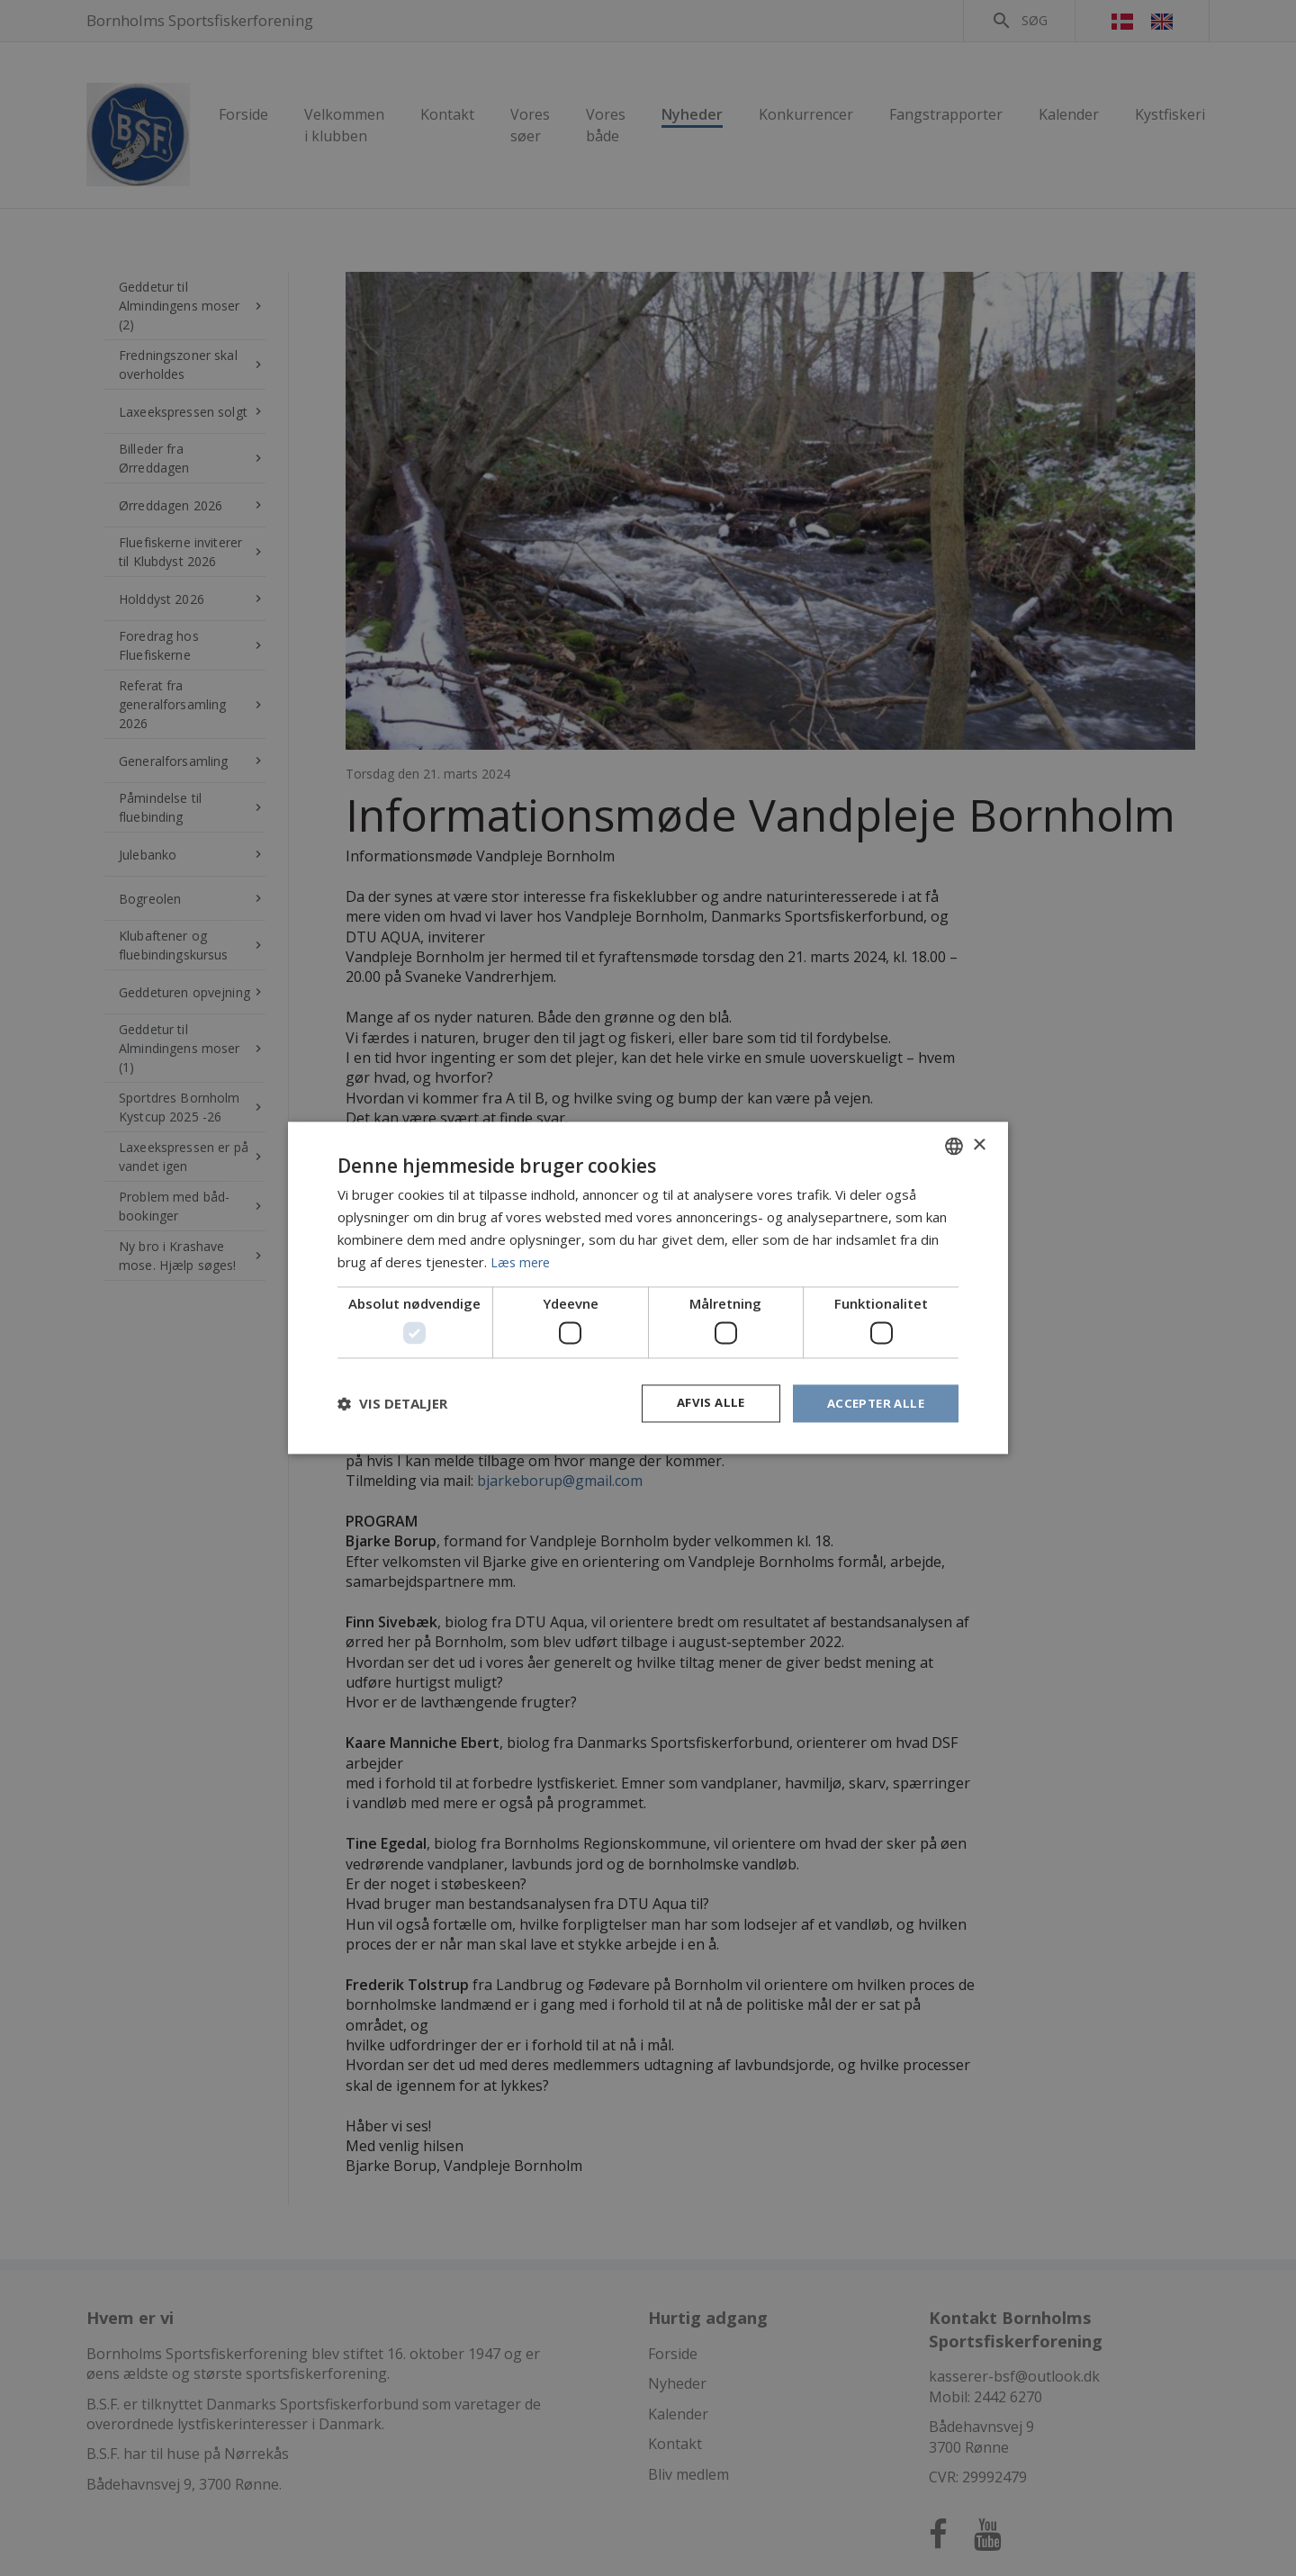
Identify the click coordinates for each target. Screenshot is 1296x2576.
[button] (392, 1403)
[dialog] (648, 1288)
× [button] (979, 1144)
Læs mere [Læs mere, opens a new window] (522, 1261)
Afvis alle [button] (703, 1402)
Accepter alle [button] (872, 1402)
